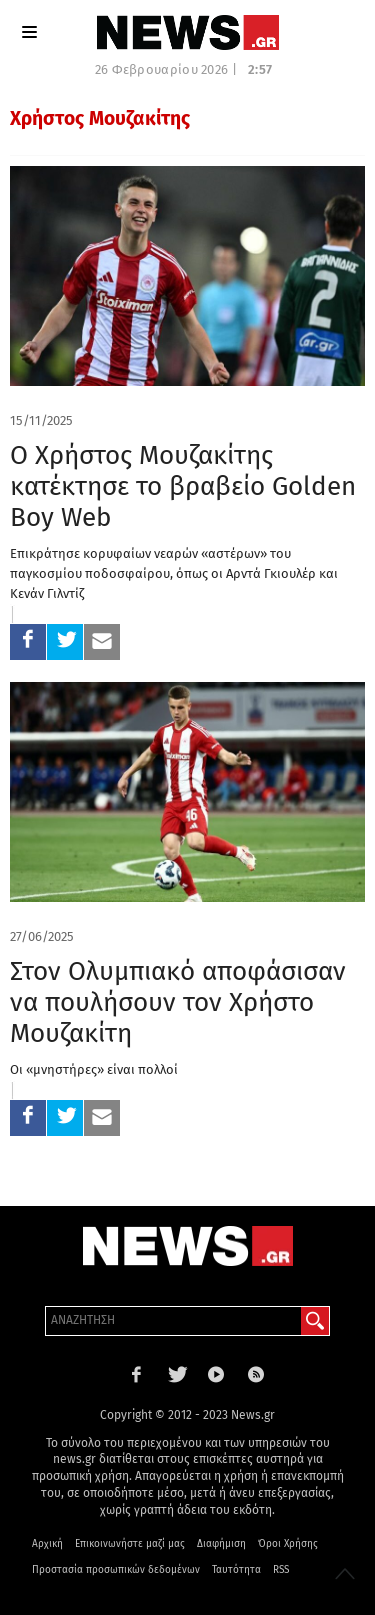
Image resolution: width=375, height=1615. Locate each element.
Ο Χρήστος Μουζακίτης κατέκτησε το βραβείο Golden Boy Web (183, 486)
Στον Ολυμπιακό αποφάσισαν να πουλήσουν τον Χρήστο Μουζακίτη (178, 1002)
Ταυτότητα (236, 1570)
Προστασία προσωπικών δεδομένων (116, 1570)
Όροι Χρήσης (288, 1544)
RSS (281, 1570)
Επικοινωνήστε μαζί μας (130, 1544)
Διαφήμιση (221, 1544)
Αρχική (47, 1544)
